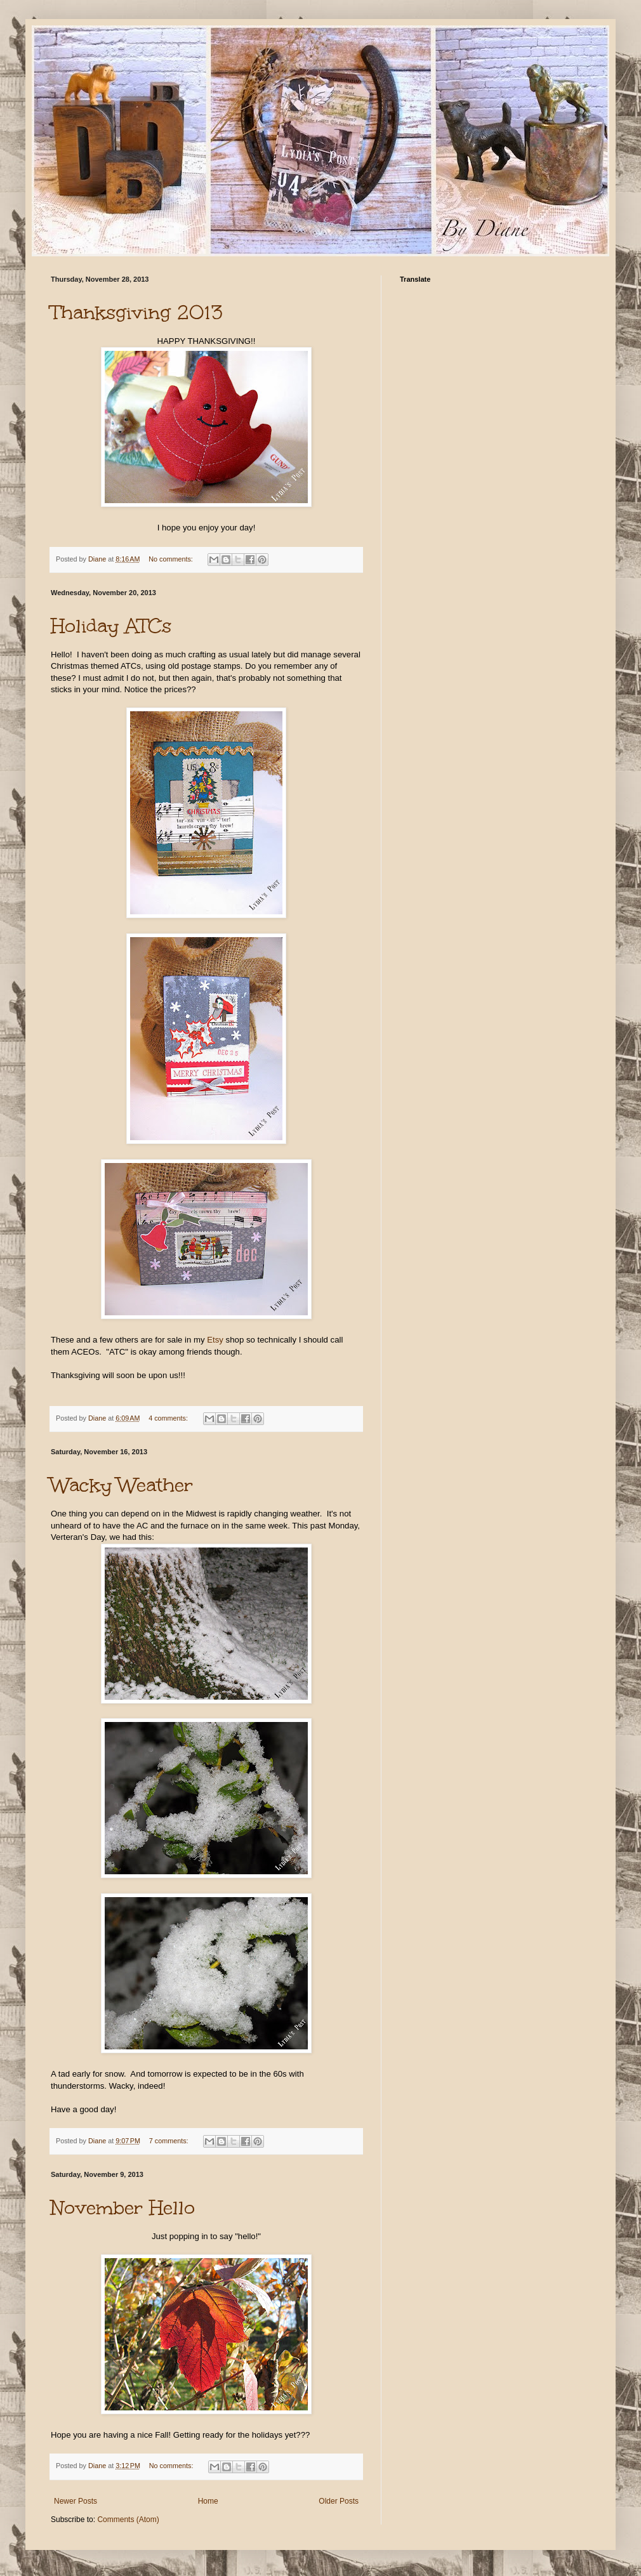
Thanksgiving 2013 (137, 312)
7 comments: (169, 2141)
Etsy (215, 1339)
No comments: (172, 559)
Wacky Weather (122, 1484)
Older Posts (339, 2501)
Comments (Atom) (128, 2519)
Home (208, 2501)
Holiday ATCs (111, 625)
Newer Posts (75, 2501)
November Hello (123, 2207)
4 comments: (169, 1418)
